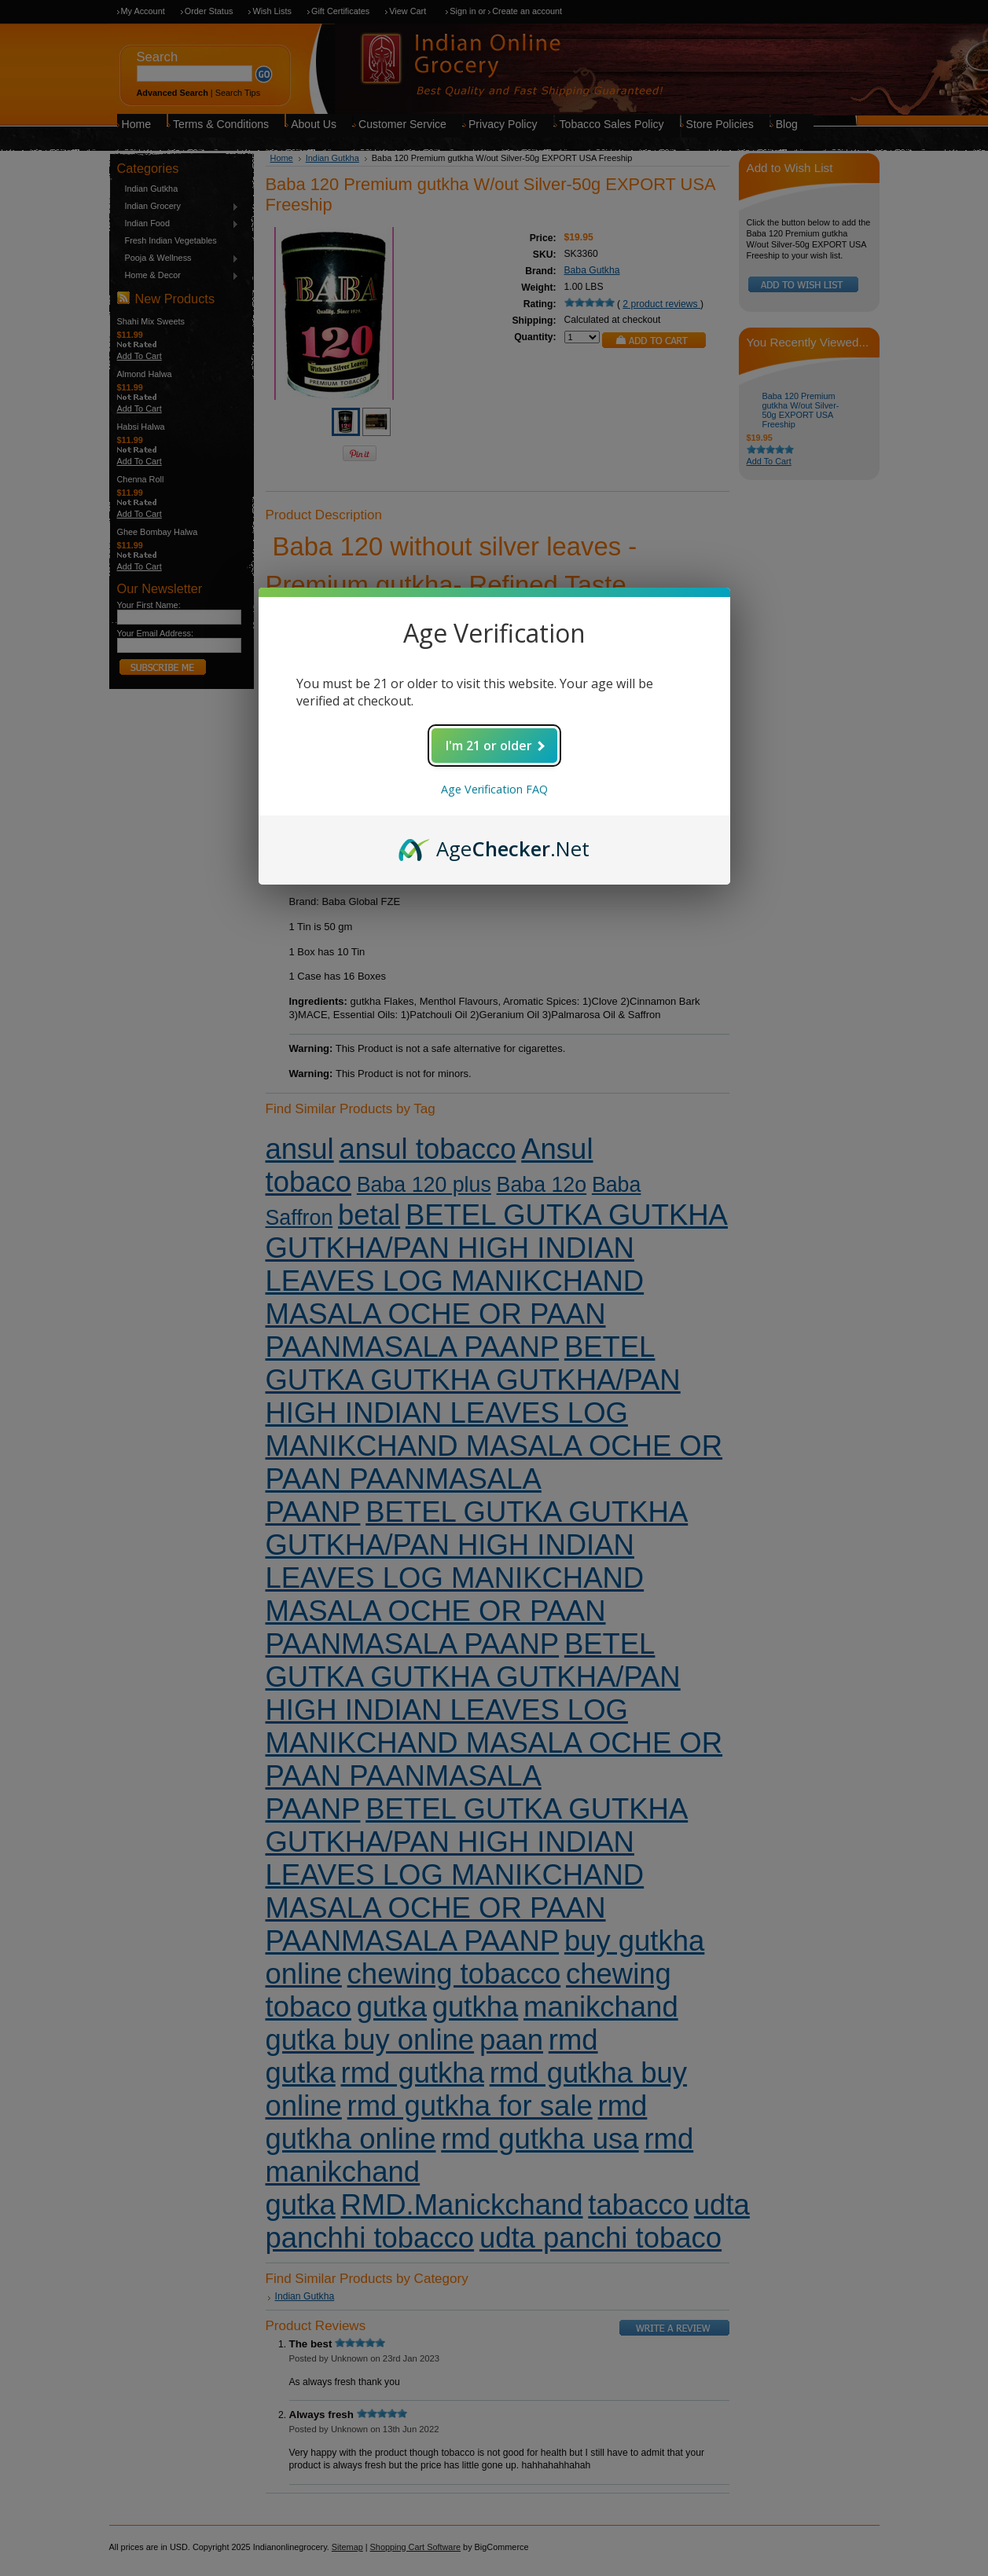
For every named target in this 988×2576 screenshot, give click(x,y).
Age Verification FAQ (494, 789)
